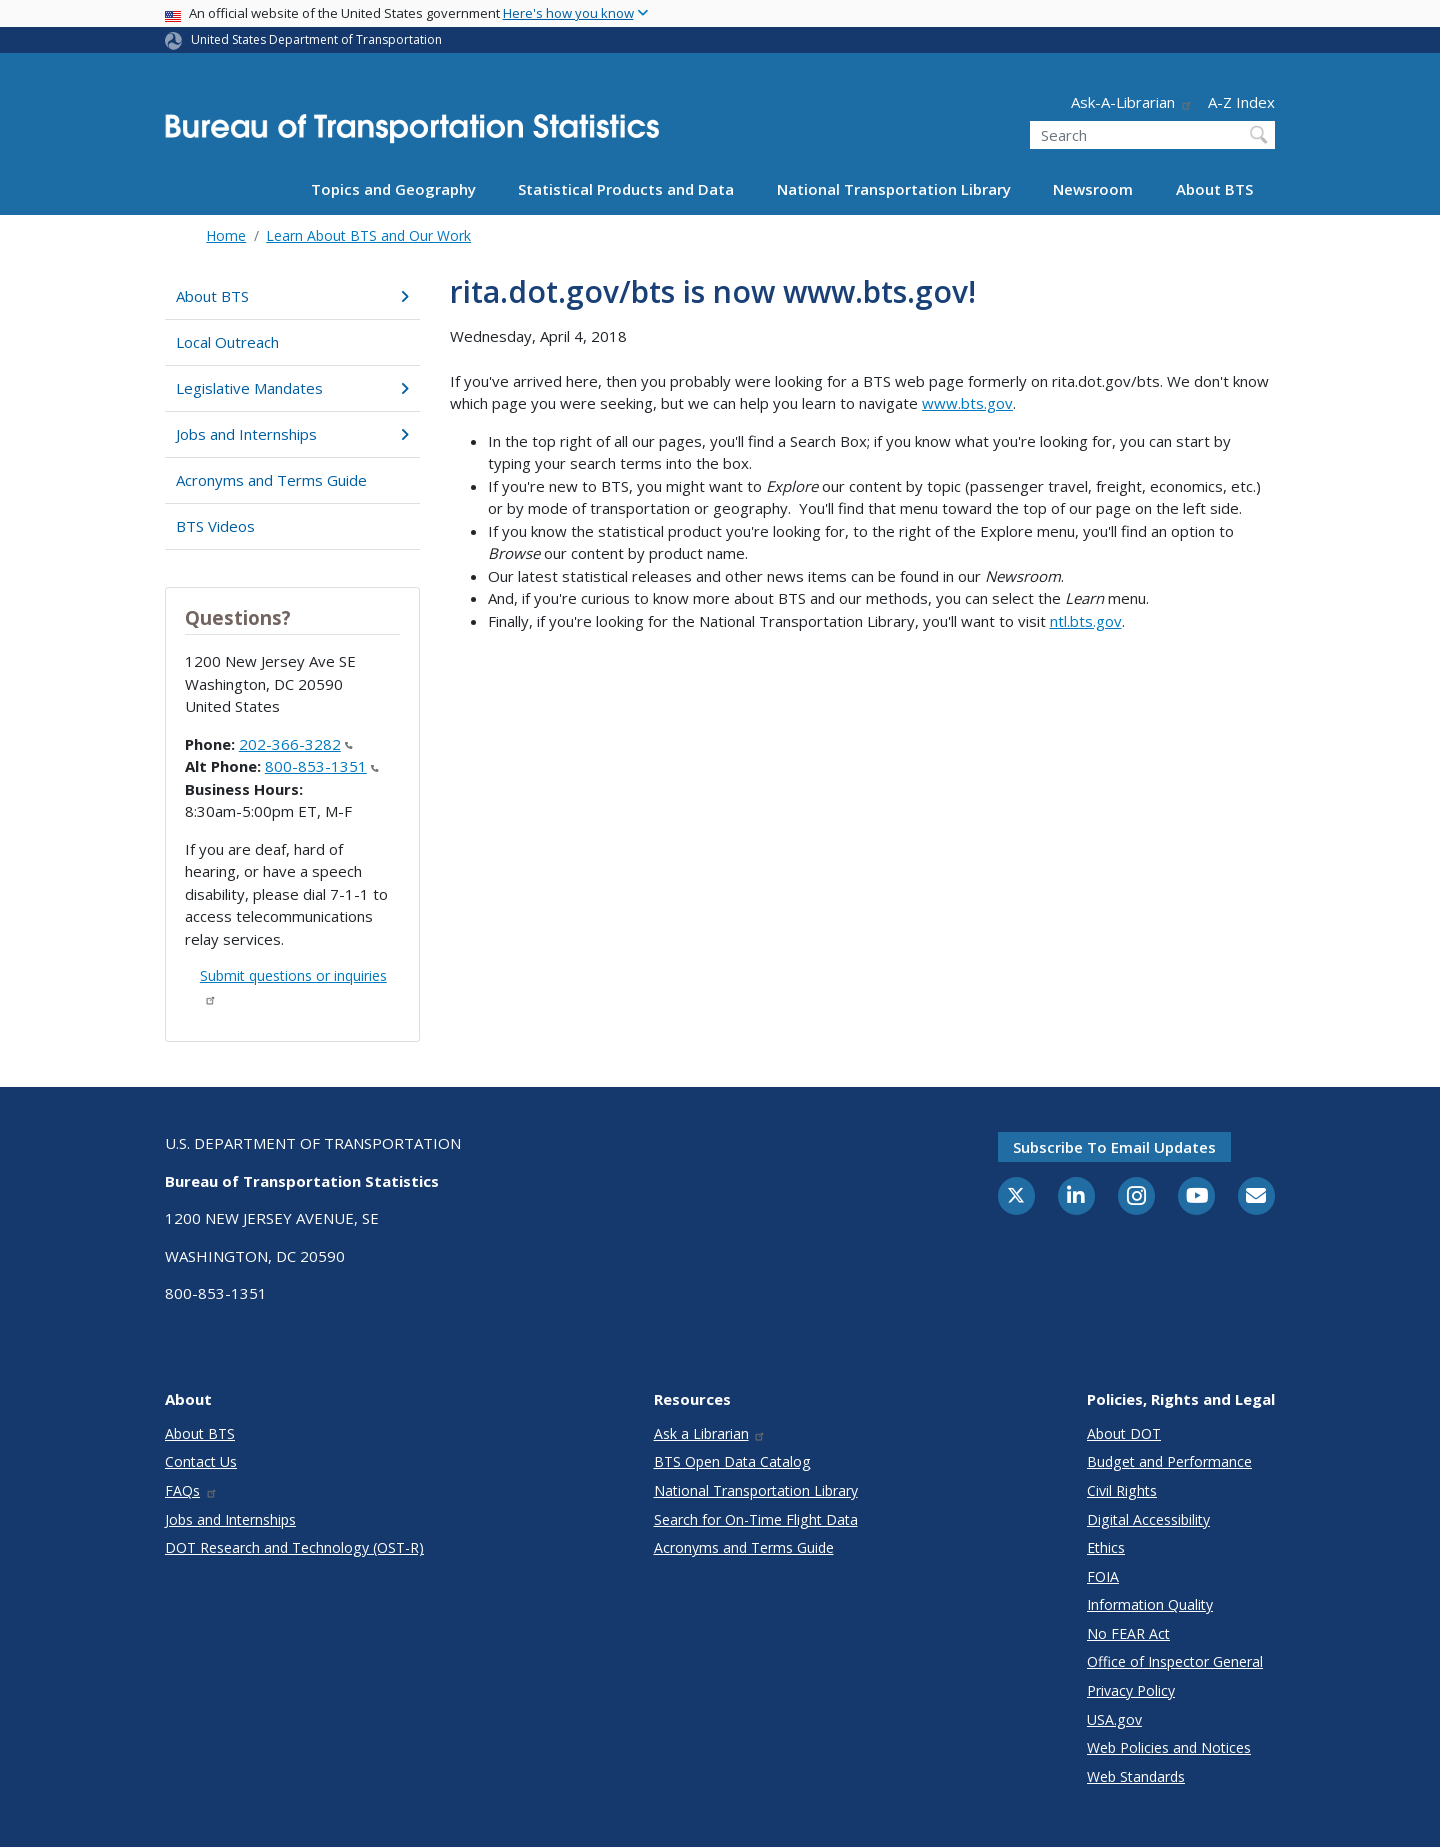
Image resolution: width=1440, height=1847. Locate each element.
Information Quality (1150, 1604)
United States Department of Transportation (316, 39)
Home (226, 235)
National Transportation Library (894, 189)
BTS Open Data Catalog (732, 1461)
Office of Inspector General (1175, 1661)
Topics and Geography (393, 189)
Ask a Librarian (710, 1433)
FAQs (191, 1490)
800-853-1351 (322, 766)
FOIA (1103, 1576)
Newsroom (1093, 189)
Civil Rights (1122, 1490)
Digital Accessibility (1148, 1519)
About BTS (1214, 189)
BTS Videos (215, 526)
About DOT (1124, 1433)
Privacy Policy (1131, 1690)
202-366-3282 (296, 744)
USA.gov (1114, 1719)
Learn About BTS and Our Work (368, 235)
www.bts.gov (967, 403)
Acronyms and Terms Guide (271, 480)
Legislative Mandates (292, 388)
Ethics (1106, 1547)
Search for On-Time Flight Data (756, 1519)
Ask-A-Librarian (1132, 102)
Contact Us (201, 1461)
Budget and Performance (1169, 1461)
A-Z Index (1241, 102)
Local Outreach (227, 342)
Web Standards (1136, 1776)
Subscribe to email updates (1114, 1147)
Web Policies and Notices (1169, 1747)
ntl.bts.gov (1086, 621)
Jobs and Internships (292, 434)
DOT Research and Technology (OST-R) (294, 1547)
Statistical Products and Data (626, 189)
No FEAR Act (1128, 1633)
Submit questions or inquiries (293, 985)
